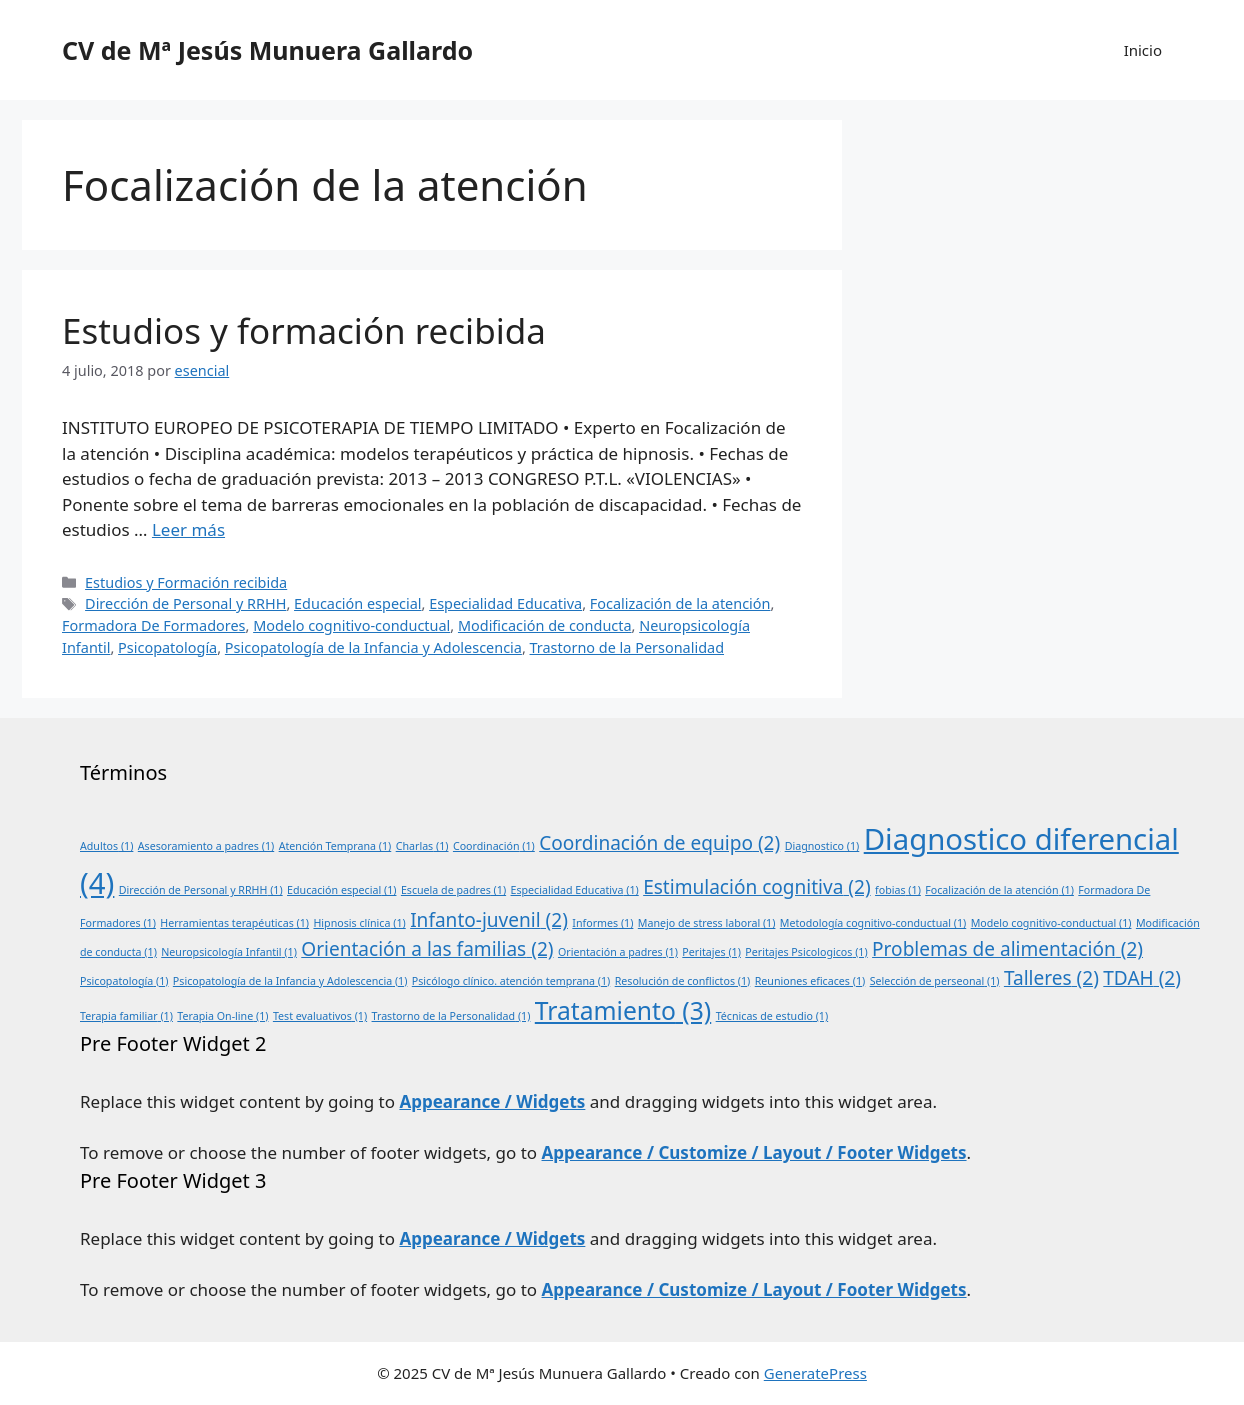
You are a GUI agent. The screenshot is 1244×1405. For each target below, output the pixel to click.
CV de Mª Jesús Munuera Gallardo (267, 50)
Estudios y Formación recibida (186, 582)
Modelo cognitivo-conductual (351, 625)
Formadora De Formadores (154, 625)
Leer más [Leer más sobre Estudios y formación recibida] (188, 529)
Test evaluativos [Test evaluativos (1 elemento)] (320, 1016)
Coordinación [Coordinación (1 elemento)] (494, 846)
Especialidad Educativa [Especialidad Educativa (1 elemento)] (575, 890)
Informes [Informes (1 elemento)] (602, 923)
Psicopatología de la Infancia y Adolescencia (373, 647)
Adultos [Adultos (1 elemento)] (106, 846)
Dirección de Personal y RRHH (185, 603)
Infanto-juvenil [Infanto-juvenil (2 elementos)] (489, 920)
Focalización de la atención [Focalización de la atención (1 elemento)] (999, 890)
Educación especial (357, 603)
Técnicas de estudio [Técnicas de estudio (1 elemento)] (772, 1016)
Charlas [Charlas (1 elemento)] (422, 846)
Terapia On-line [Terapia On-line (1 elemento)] (222, 1016)
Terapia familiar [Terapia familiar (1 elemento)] (126, 1016)
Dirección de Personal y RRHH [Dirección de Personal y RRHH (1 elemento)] (201, 890)
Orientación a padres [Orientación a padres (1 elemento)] (618, 952)
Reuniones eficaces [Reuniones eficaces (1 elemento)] (810, 981)
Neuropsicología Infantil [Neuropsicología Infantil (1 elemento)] (229, 952)
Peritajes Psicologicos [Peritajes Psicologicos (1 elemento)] (806, 952)
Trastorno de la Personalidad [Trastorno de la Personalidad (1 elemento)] (451, 1016)
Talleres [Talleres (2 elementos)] (1051, 978)
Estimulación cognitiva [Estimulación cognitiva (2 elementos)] (756, 887)
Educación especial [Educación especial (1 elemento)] (341, 890)
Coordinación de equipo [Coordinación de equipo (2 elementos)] (659, 843)
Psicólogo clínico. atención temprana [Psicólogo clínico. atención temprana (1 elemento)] (511, 981)
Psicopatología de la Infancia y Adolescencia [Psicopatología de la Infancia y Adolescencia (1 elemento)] (290, 981)
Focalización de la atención (680, 603)
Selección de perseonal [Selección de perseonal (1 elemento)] (935, 981)
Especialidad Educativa (505, 603)
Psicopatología (167, 647)
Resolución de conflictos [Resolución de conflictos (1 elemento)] (683, 981)
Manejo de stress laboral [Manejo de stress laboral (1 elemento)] (707, 923)
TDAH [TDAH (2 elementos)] (1142, 978)
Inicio (1143, 50)
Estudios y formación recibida (304, 330)
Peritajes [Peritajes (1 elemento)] (711, 952)
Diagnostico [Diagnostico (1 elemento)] (822, 846)
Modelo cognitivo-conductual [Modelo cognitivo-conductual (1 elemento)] (1051, 923)
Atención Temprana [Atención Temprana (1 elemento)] (335, 846)
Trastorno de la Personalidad (627, 647)
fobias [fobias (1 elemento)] (898, 890)
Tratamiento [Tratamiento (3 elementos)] (623, 1010)
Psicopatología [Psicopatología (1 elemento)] (124, 981)
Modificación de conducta (545, 625)
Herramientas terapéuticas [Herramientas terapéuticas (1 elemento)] (234, 923)
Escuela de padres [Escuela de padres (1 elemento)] (453, 890)
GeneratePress (815, 1373)
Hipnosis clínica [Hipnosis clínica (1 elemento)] (359, 923)
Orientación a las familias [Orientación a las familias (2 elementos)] (427, 949)
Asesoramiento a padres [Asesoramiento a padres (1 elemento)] (206, 846)
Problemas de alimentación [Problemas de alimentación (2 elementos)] (1007, 949)
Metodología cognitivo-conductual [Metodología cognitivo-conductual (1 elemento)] (873, 923)
